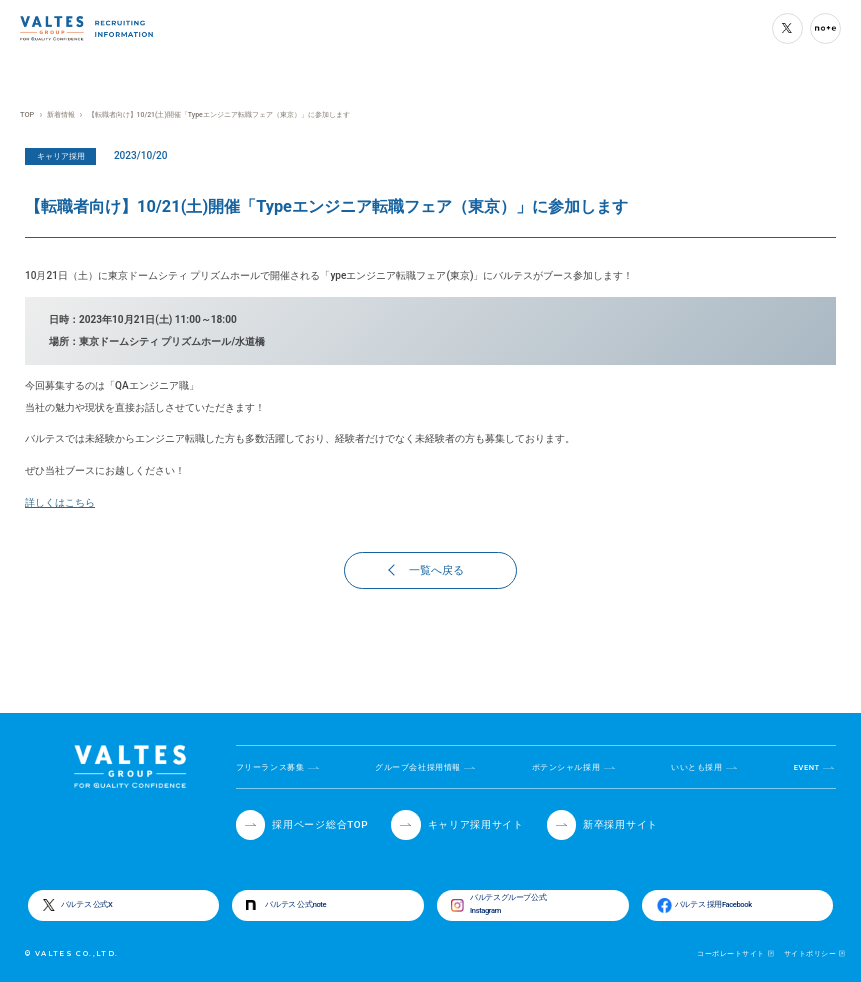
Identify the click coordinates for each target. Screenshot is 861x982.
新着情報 (60, 115)
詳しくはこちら (60, 502)
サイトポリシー (810, 953)
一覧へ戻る (426, 570)
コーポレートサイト (730, 953)
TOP (26, 115)
